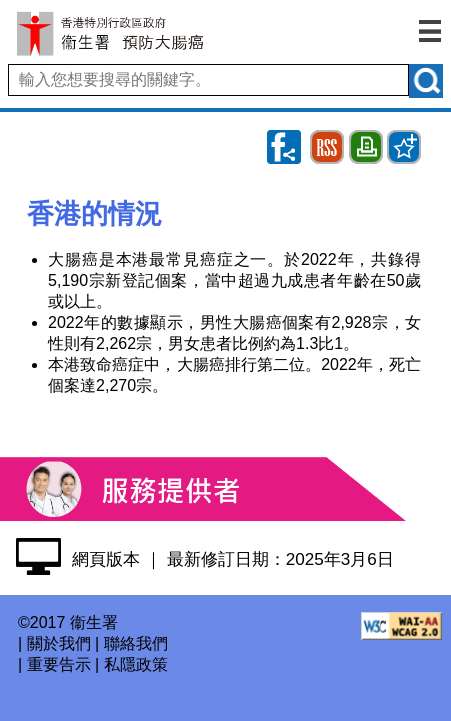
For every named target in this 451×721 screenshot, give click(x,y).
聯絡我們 (136, 643)
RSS (327, 138)
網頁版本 (106, 559)
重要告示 (59, 664)
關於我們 (59, 643)
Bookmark (404, 138)
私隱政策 (136, 664)
